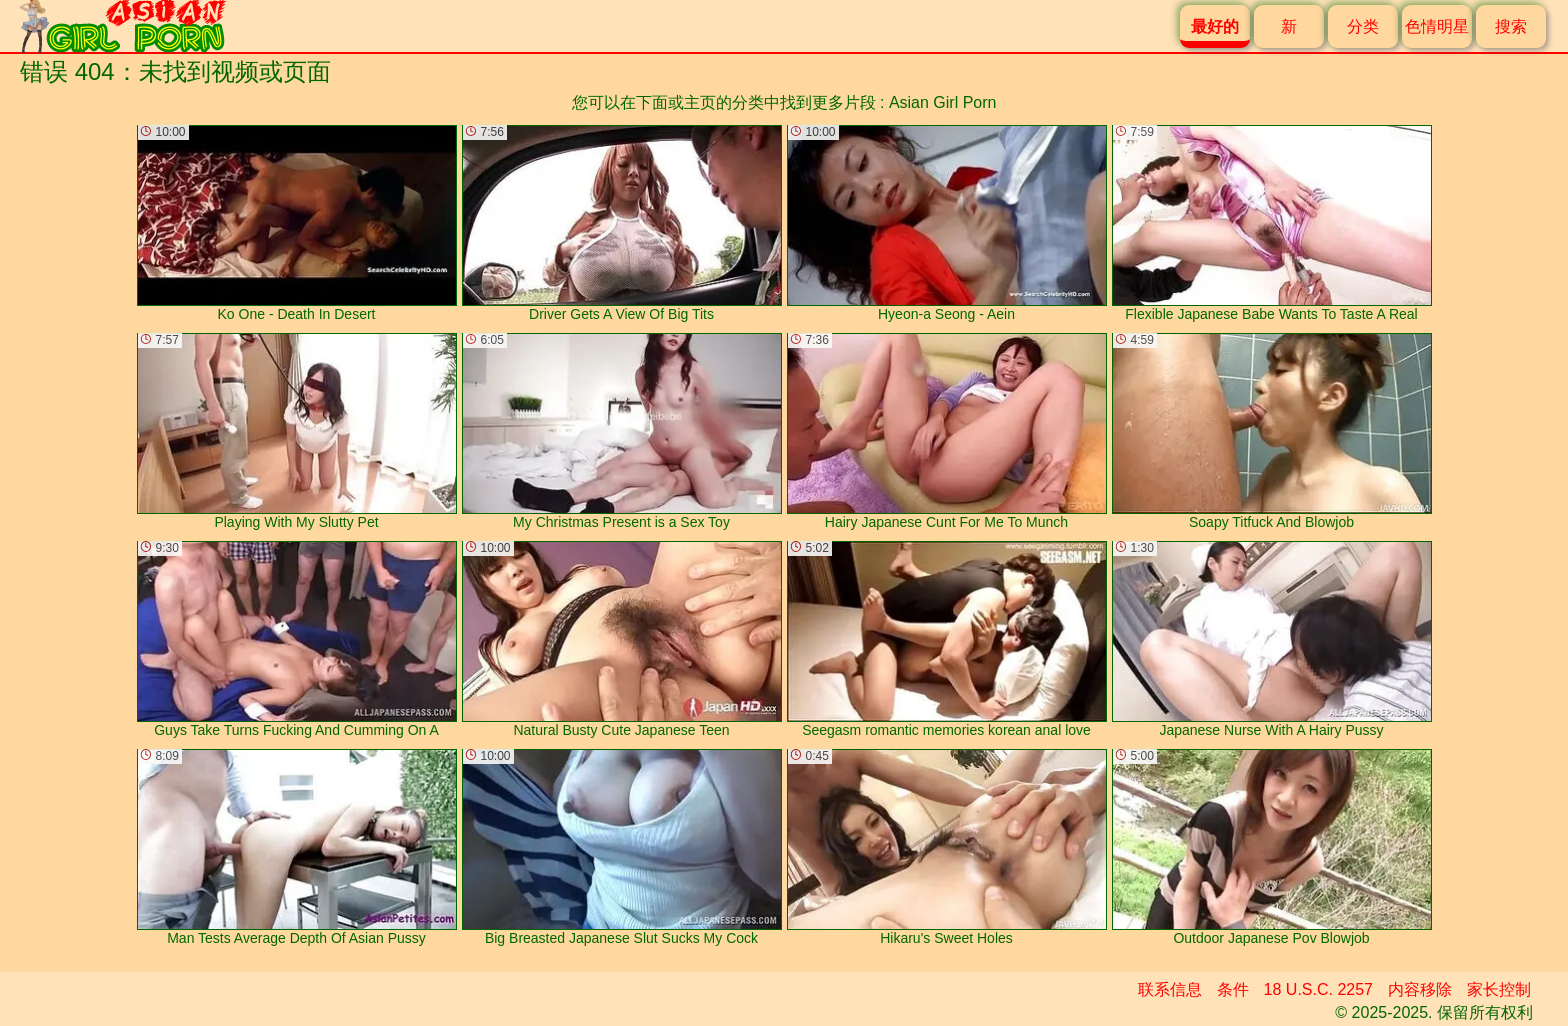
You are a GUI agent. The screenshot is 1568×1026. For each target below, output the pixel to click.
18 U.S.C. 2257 (1318, 989)
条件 (1233, 989)
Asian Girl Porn (943, 102)
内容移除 (1420, 989)
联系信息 (1170, 989)
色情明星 (1437, 26)
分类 (1363, 26)
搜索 (1511, 26)
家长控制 (1499, 989)
